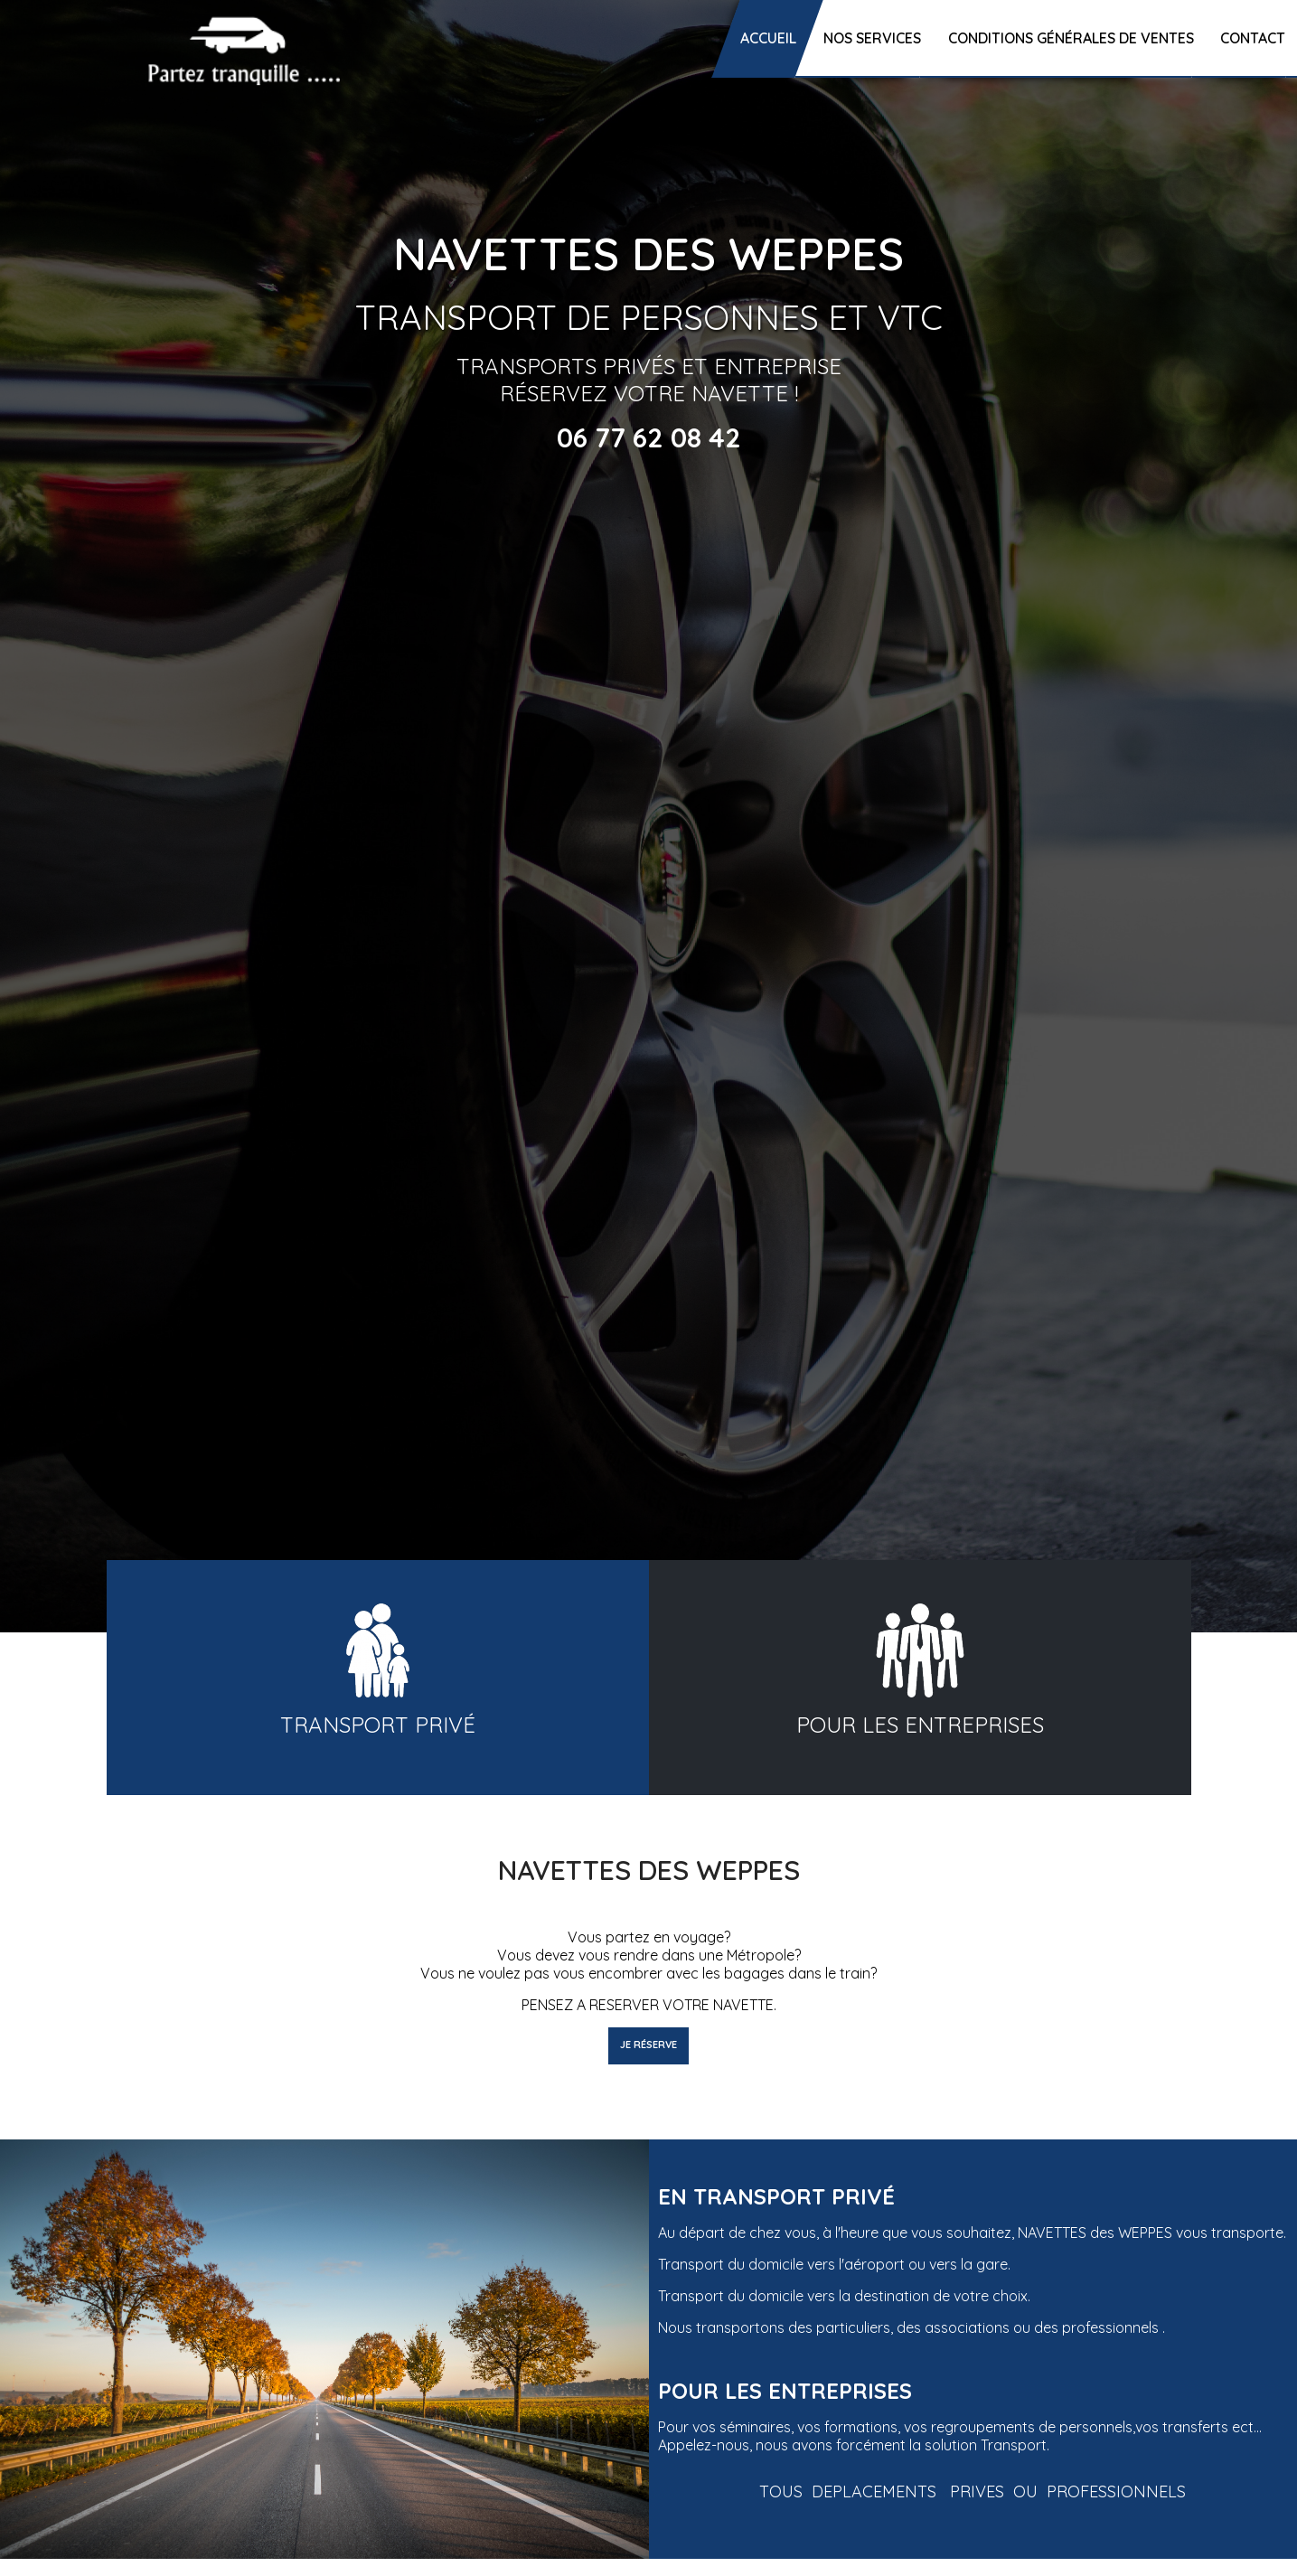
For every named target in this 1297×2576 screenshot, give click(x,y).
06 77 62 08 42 (649, 437)
